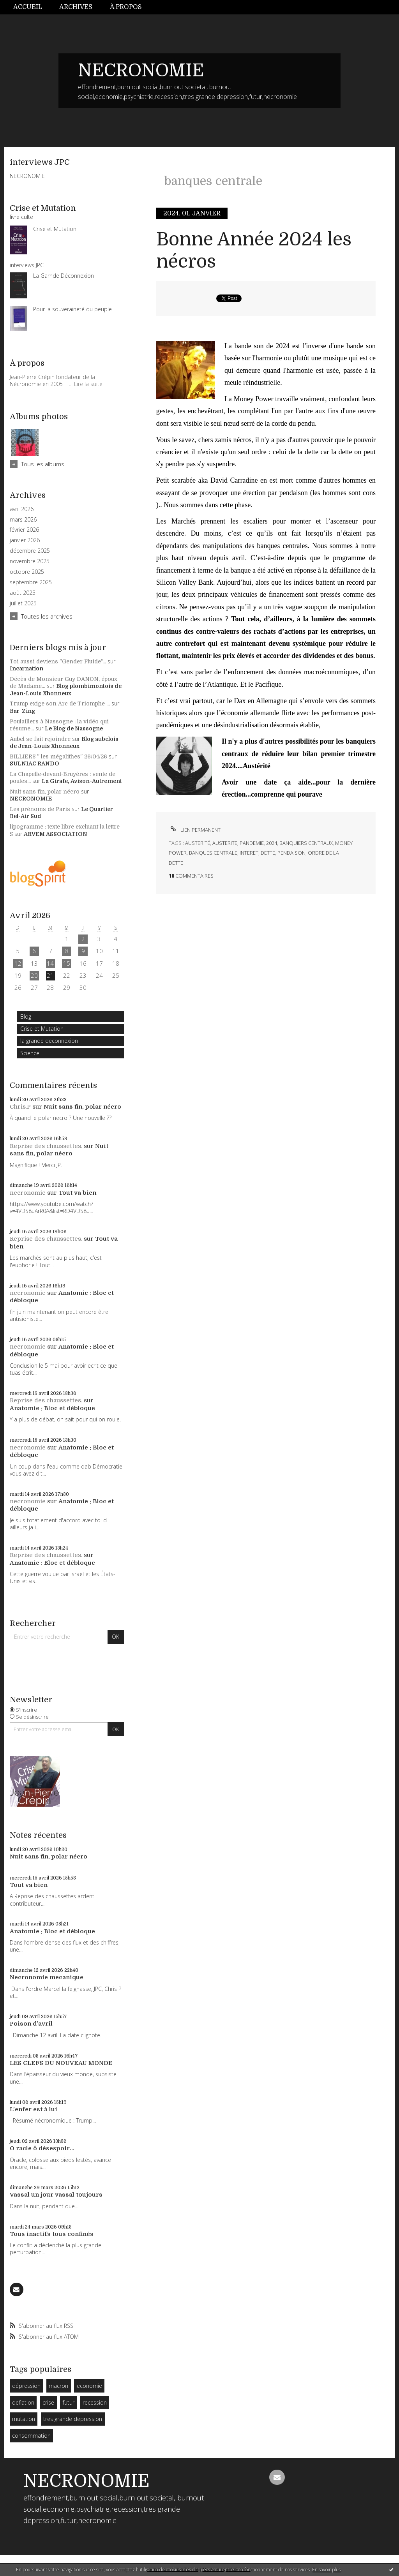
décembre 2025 (30, 550)
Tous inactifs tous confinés (52, 2233)
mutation (23, 2419)
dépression (26, 2385)
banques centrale (213, 852)
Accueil (27, 7)
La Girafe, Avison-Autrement (82, 781)
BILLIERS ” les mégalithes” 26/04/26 (58, 756)
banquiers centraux (306, 842)
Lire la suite (88, 384)
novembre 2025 (29, 561)
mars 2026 (23, 519)
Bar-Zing (22, 711)
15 (66, 963)
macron (58, 2385)
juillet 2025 (23, 603)
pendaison (291, 852)
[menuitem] (32, 7)
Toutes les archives (46, 616)
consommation (31, 2435)
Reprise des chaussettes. (46, 1146)
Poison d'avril (31, 2023)
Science (29, 1053)
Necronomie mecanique (46, 1977)
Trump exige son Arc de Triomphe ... (60, 703)
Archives (75, 7)
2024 (271, 842)
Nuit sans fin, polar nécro (44, 791)
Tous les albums (42, 464)
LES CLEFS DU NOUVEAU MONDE (61, 2062)
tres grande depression (72, 2419)
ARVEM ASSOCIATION (55, 834)
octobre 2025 (27, 571)
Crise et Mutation (42, 1028)
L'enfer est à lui (33, 2109)
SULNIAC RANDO (34, 763)
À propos (126, 7)
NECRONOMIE (141, 70)
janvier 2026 (25, 540)
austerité (197, 842)
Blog (25, 1016)
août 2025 (22, 592)
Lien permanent (195, 829)
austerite (224, 842)
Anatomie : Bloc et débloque (52, 1408)
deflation (23, 2402)
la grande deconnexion (49, 1040)
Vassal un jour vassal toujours (56, 2194)
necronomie (28, 1192)
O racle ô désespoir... (42, 2148)
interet (249, 852)
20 (34, 975)
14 (50, 963)
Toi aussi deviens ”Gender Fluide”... (58, 661)
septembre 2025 (31, 582)
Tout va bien (77, 1192)
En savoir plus (326, 2569)
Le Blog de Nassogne (74, 728)
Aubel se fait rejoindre (40, 739)
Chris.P (20, 1106)
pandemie (252, 842)
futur (68, 2402)
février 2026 (24, 529)
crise (48, 2402)
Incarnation (26, 668)
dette (268, 852)
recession (95, 2402)
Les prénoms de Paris (40, 809)
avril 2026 (22, 509)
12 (17, 963)
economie (89, 2385)
